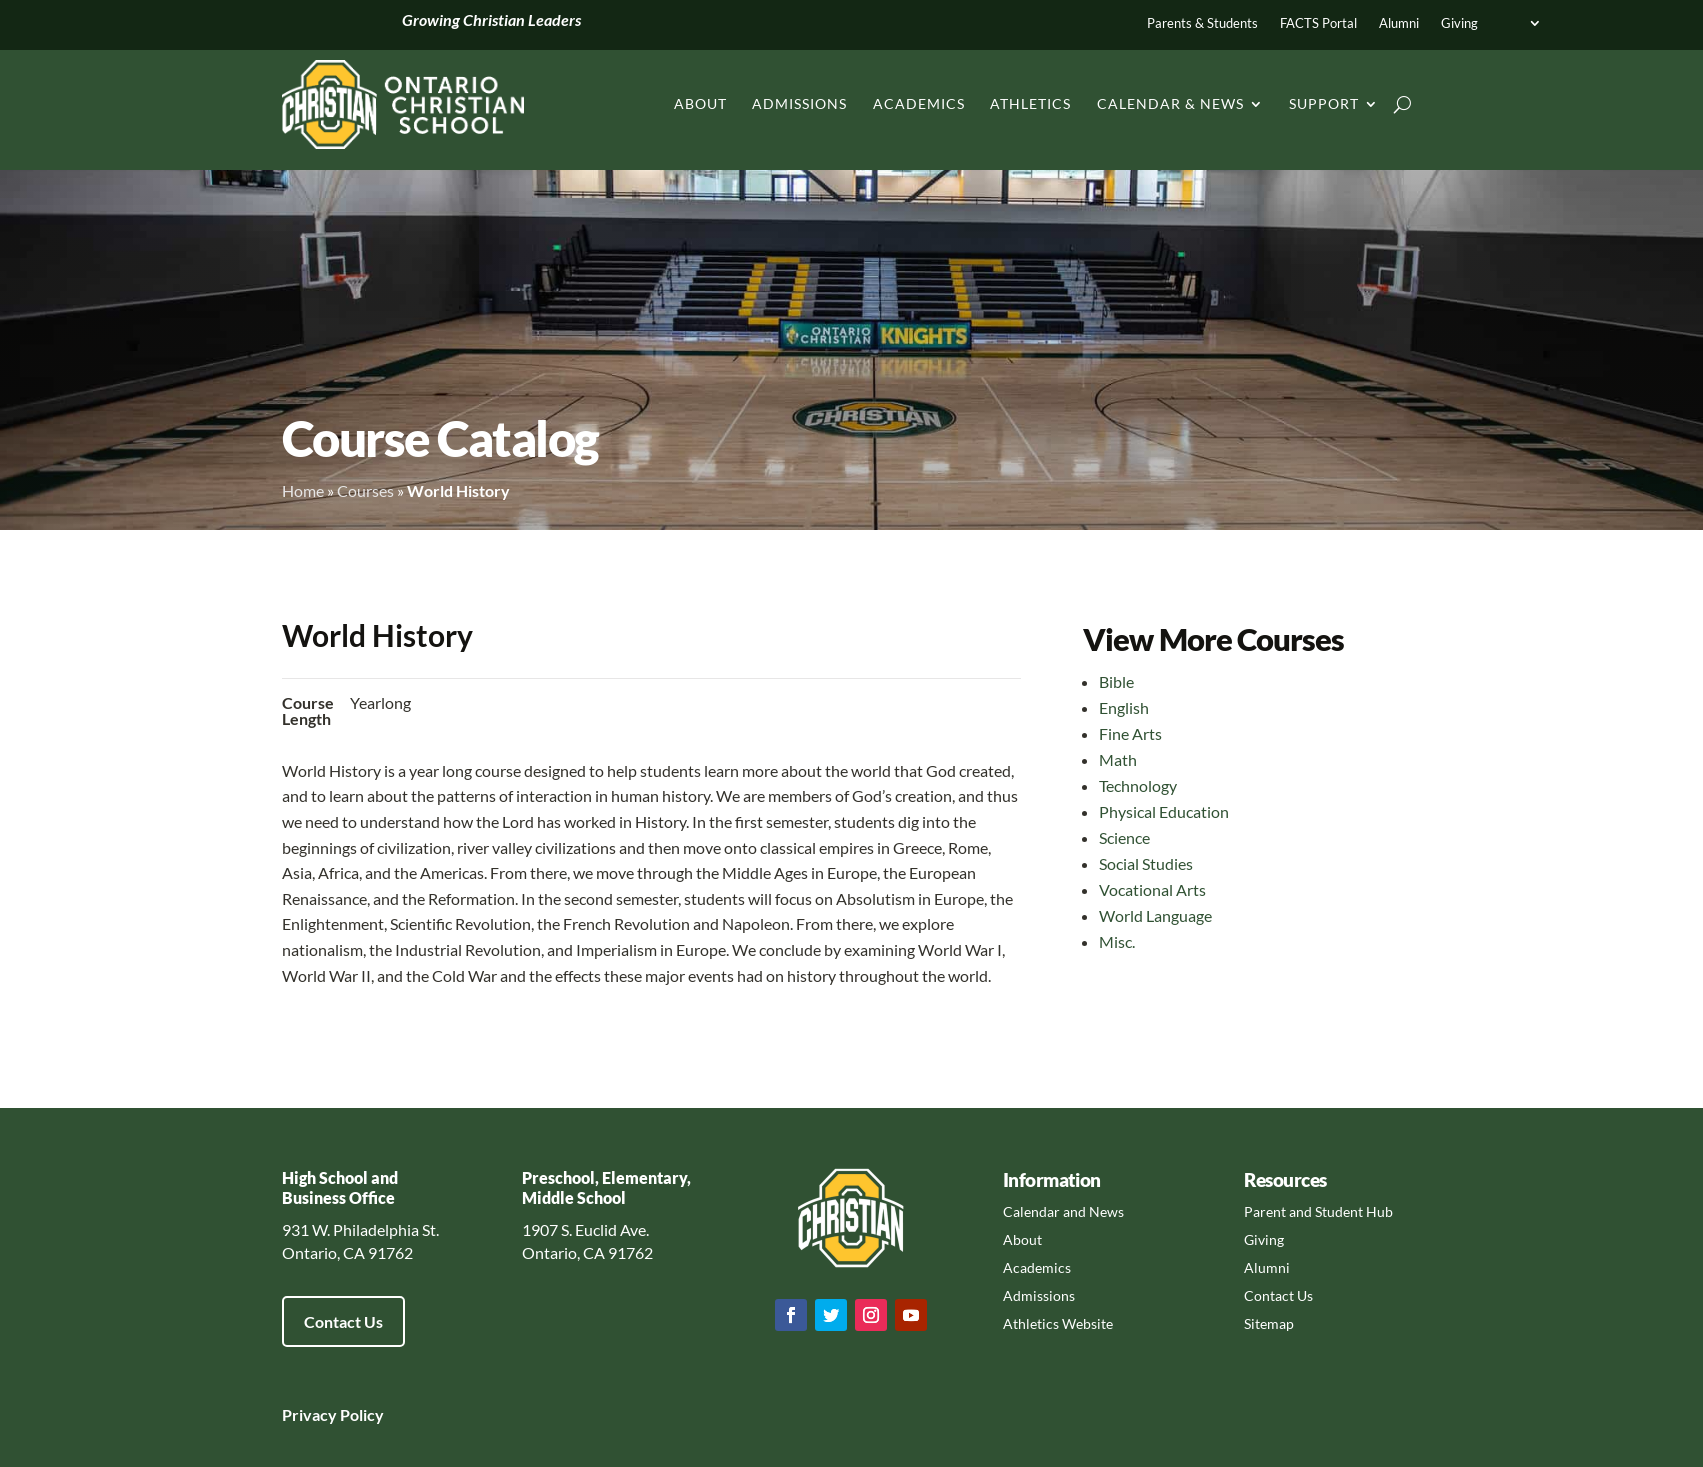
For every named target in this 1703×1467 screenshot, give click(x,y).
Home (303, 490)
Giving (1459, 23)
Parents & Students (1202, 23)
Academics (919, 103)
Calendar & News (1170, 103)
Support (1324, 103)
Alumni (1399, 23)
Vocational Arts (1152, 889)
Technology (1138, 785)
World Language (1155, 915)
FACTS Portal (1318, 23)
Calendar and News (1063, 1211)
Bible (1116, 681)
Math (1118, 759)
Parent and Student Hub (1318, 1211)
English (1124, 707)
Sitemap (1269, 1323)
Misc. (1117, 941)
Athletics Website (1058, 1323)
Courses (365, 490)
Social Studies (1146, 863)
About (700, 103)
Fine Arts (1130, 733)
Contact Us (343, 1321)
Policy (360, 1414)
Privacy (309, 1414)
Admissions (799, 103)
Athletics (1030, 103)
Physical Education (1164, 811)
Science (1124, 837)
